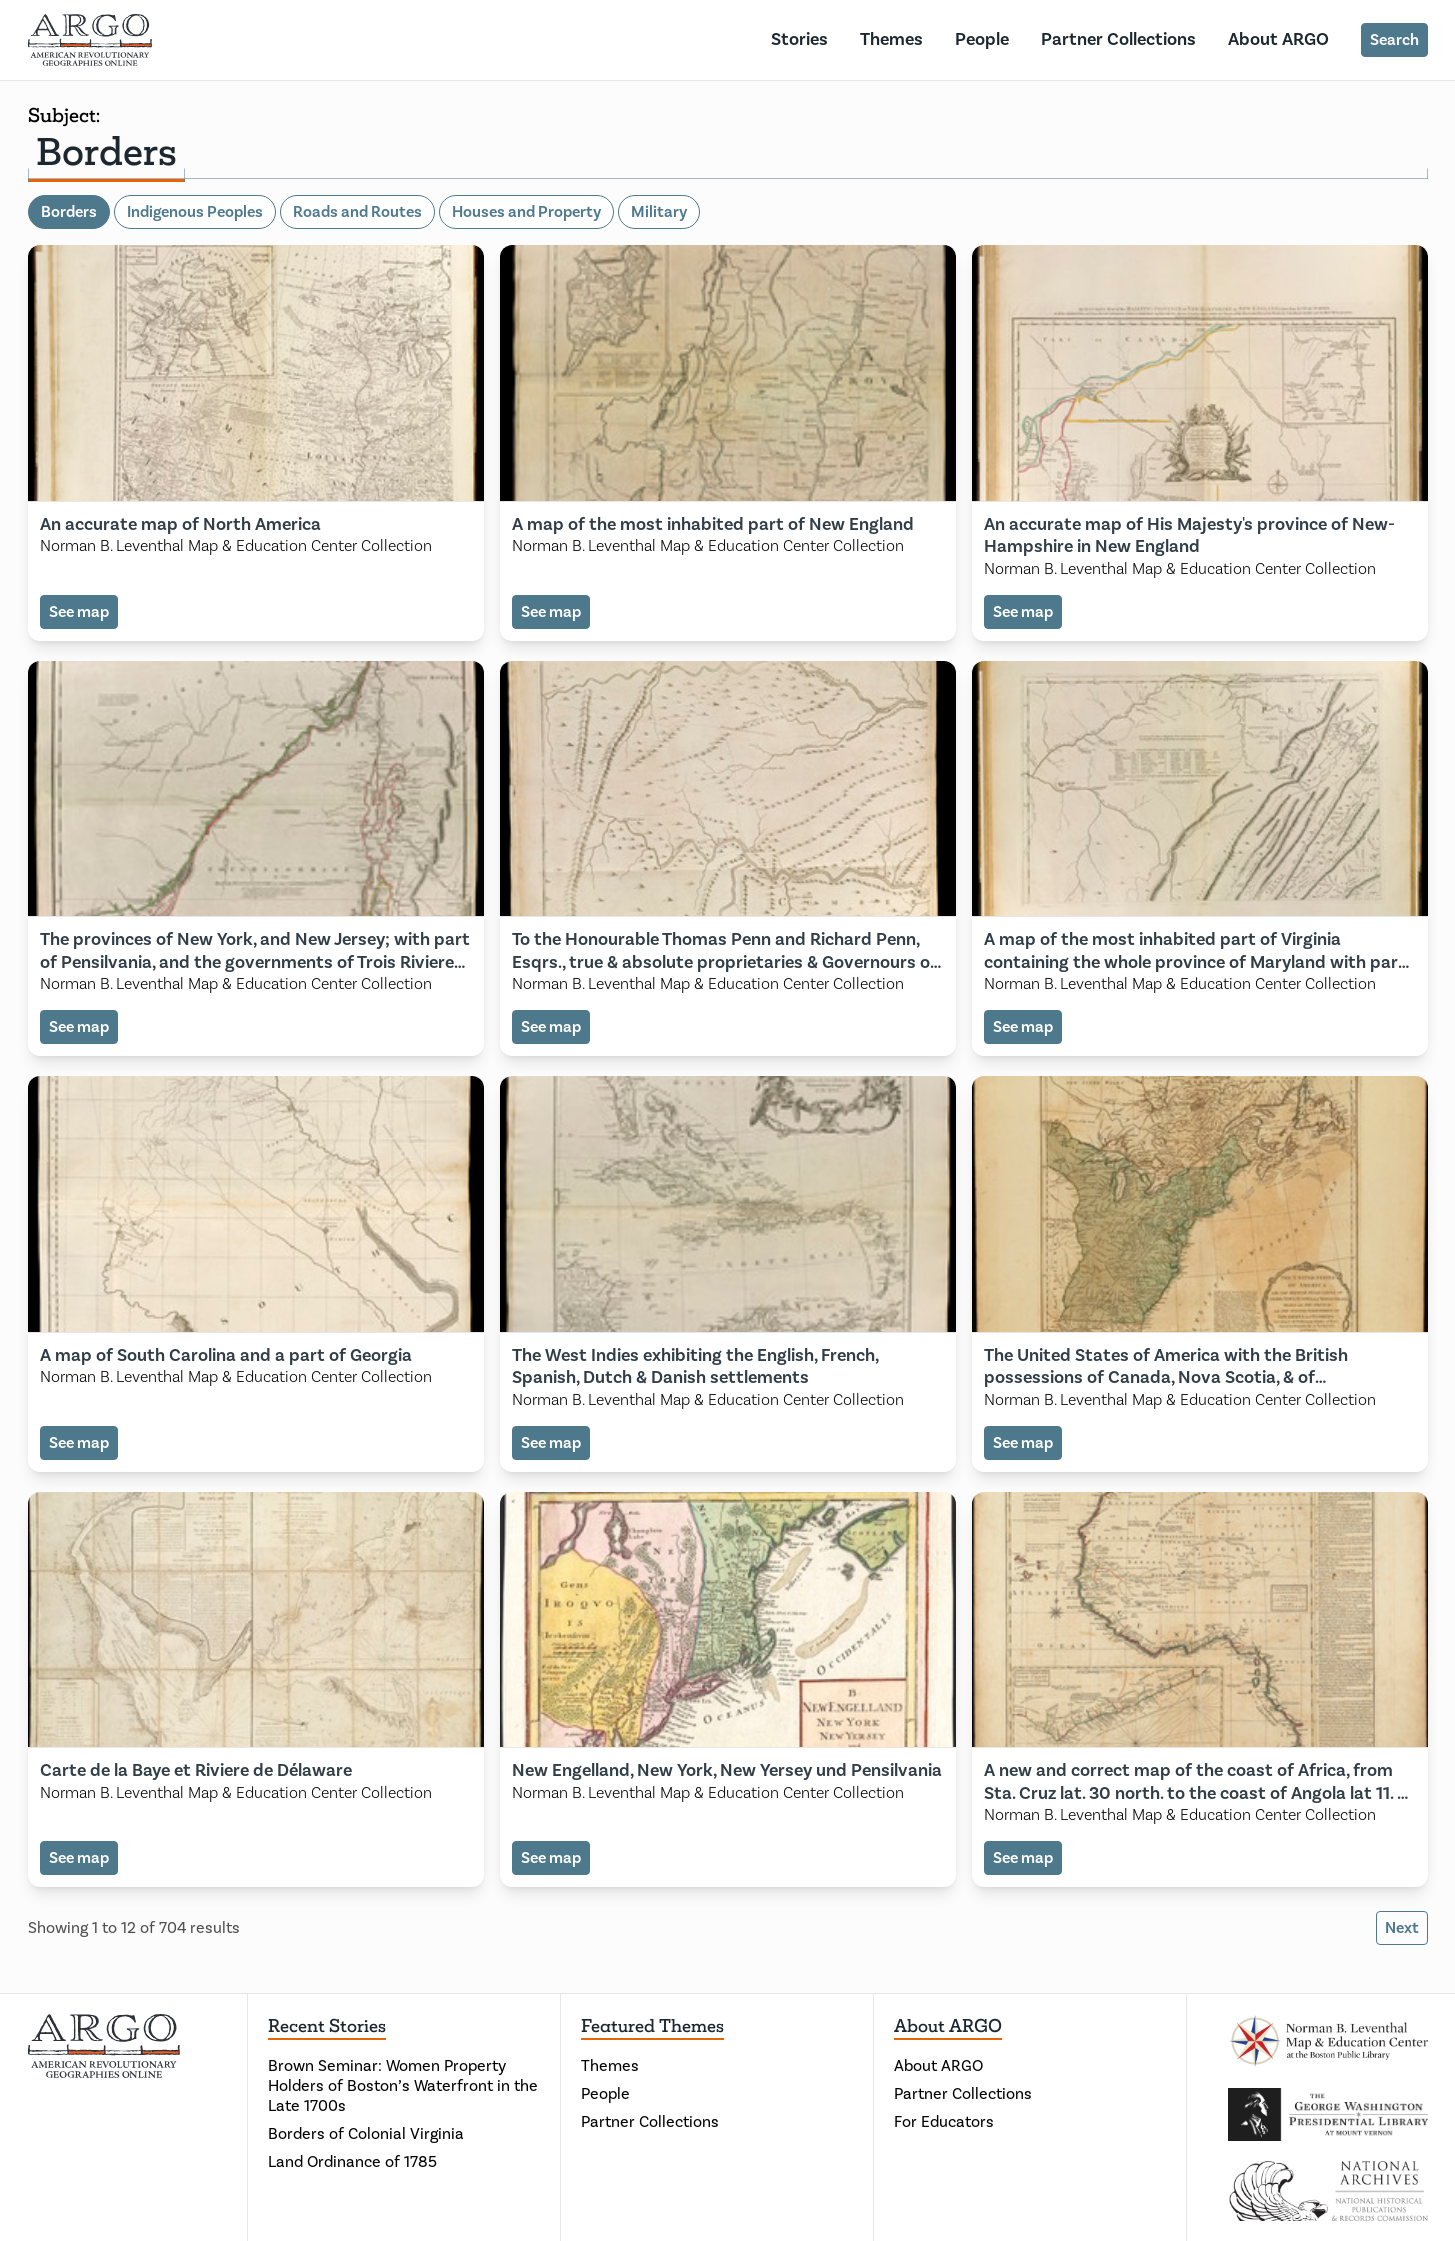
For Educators (944, 2122)
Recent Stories (327, 2026)
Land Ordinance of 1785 (352, 2162)
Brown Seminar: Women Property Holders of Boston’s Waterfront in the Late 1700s (403, 2086)
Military (659, 212)
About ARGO (1278, 39)
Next (1402, 1928)
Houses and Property (526, 212)
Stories (799, 39)
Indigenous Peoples (195, 212)
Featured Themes (652, 2026)
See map (79, 612)
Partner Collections (1118, 39)
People (982, 39)
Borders (69, 212)
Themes (891, 39)
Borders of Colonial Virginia (366, 2134)
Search (1394, 40)
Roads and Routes (357, 212)
